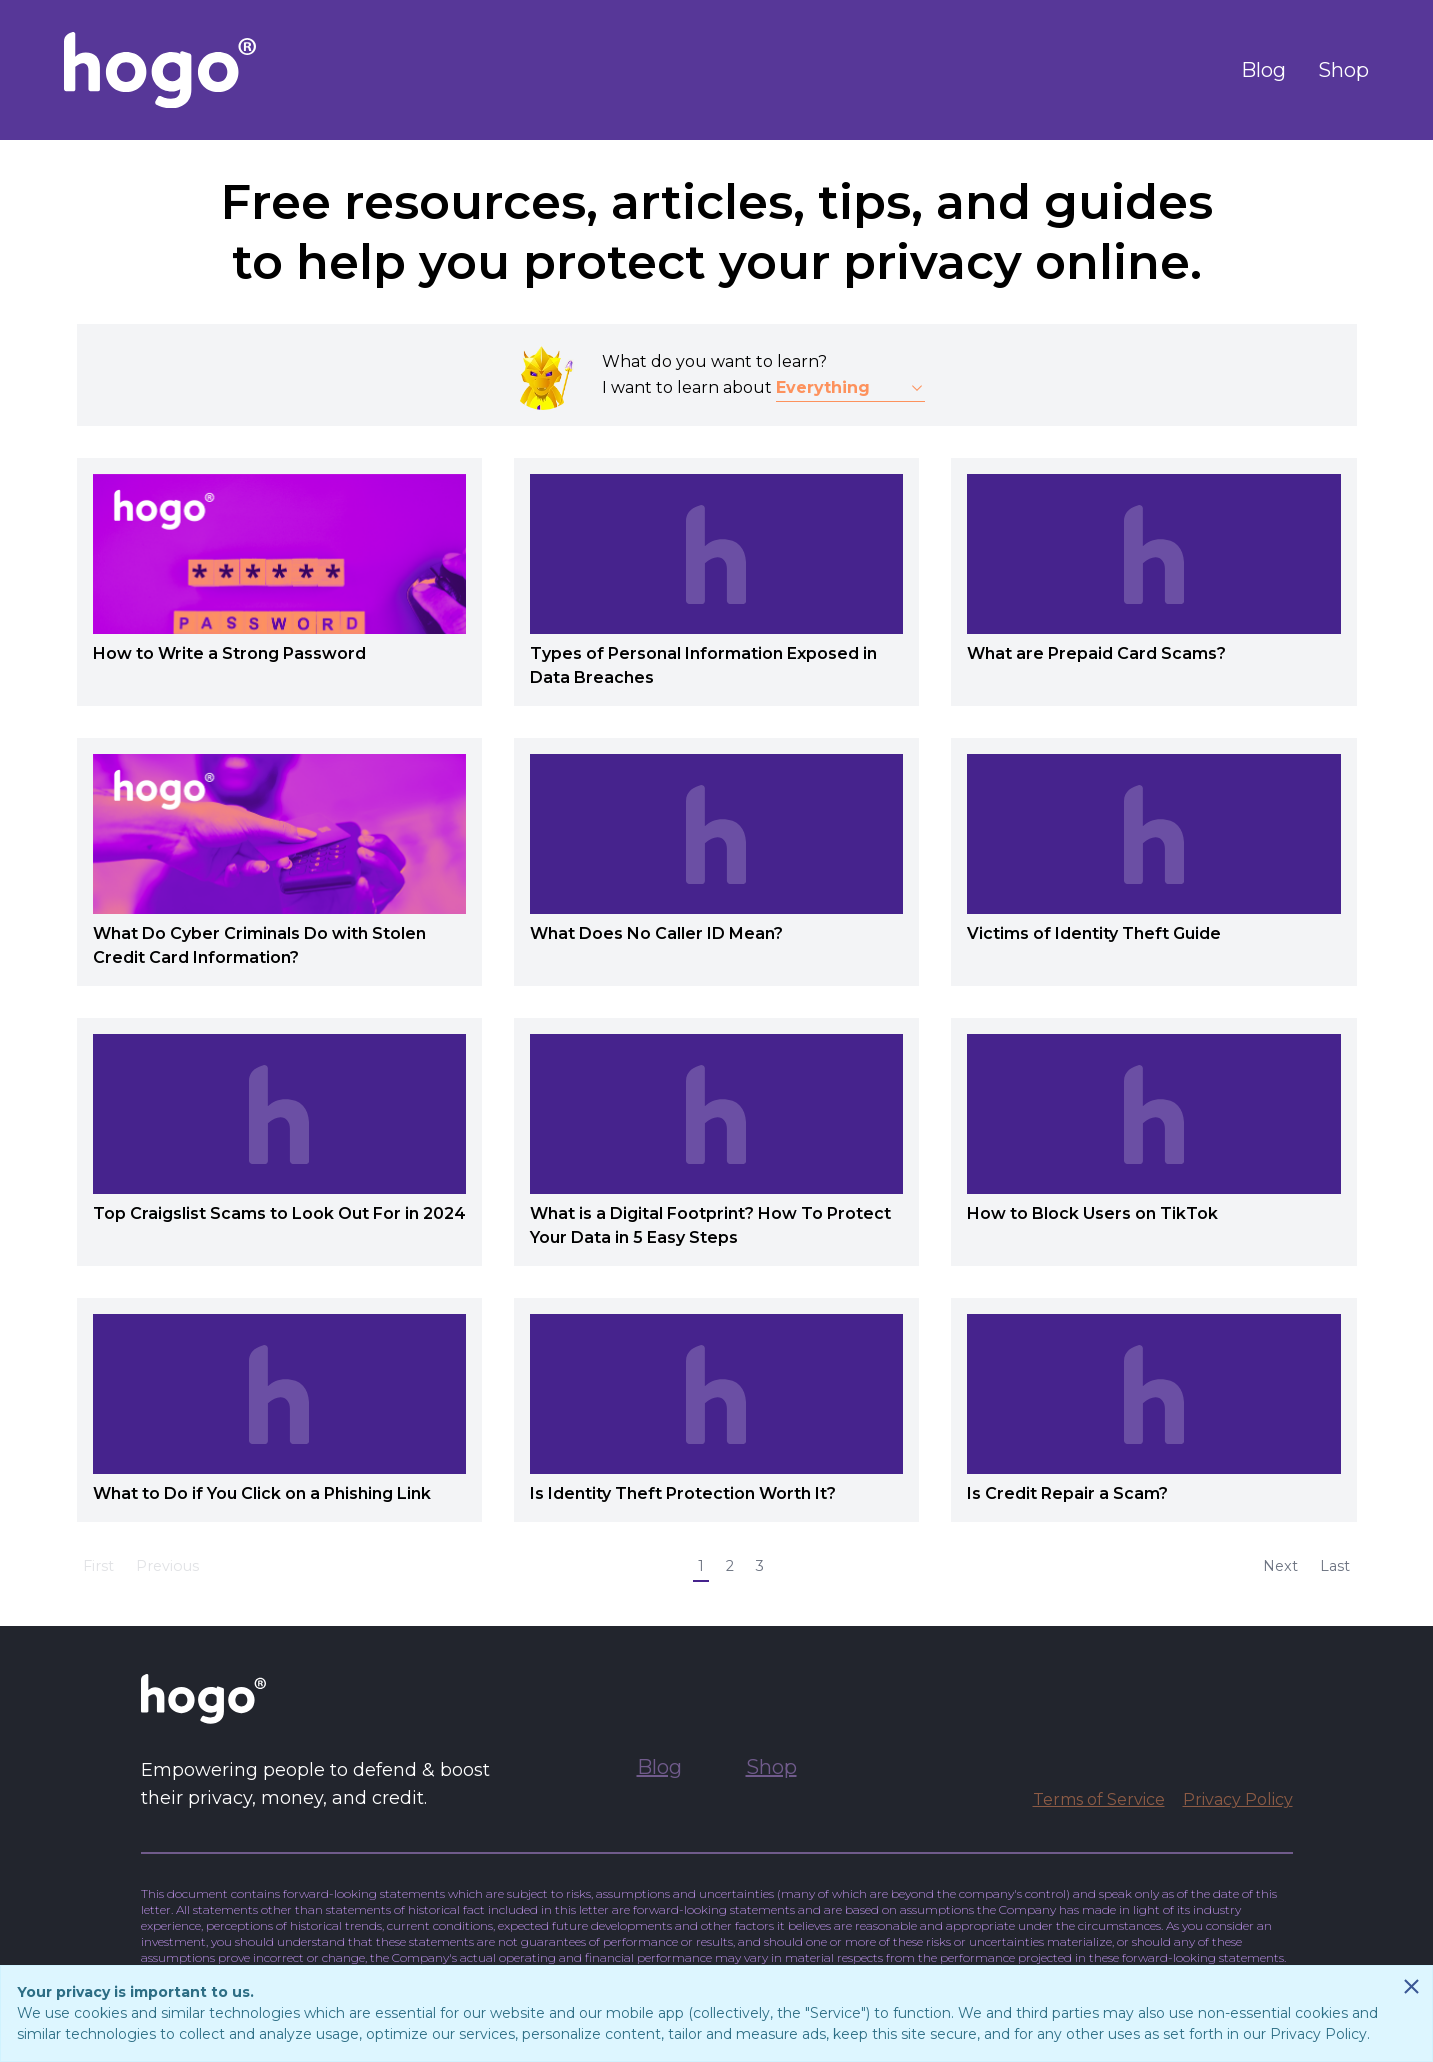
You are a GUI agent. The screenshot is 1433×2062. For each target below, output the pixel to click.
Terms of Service (1099, 1799)
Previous (167, 1566)
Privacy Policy (1238, 1799)
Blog (1263, 70)
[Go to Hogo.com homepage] (160, 70)
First (98, 1566)
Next (1280, 1566)
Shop (1343, 70)
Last (1335, 1566)
